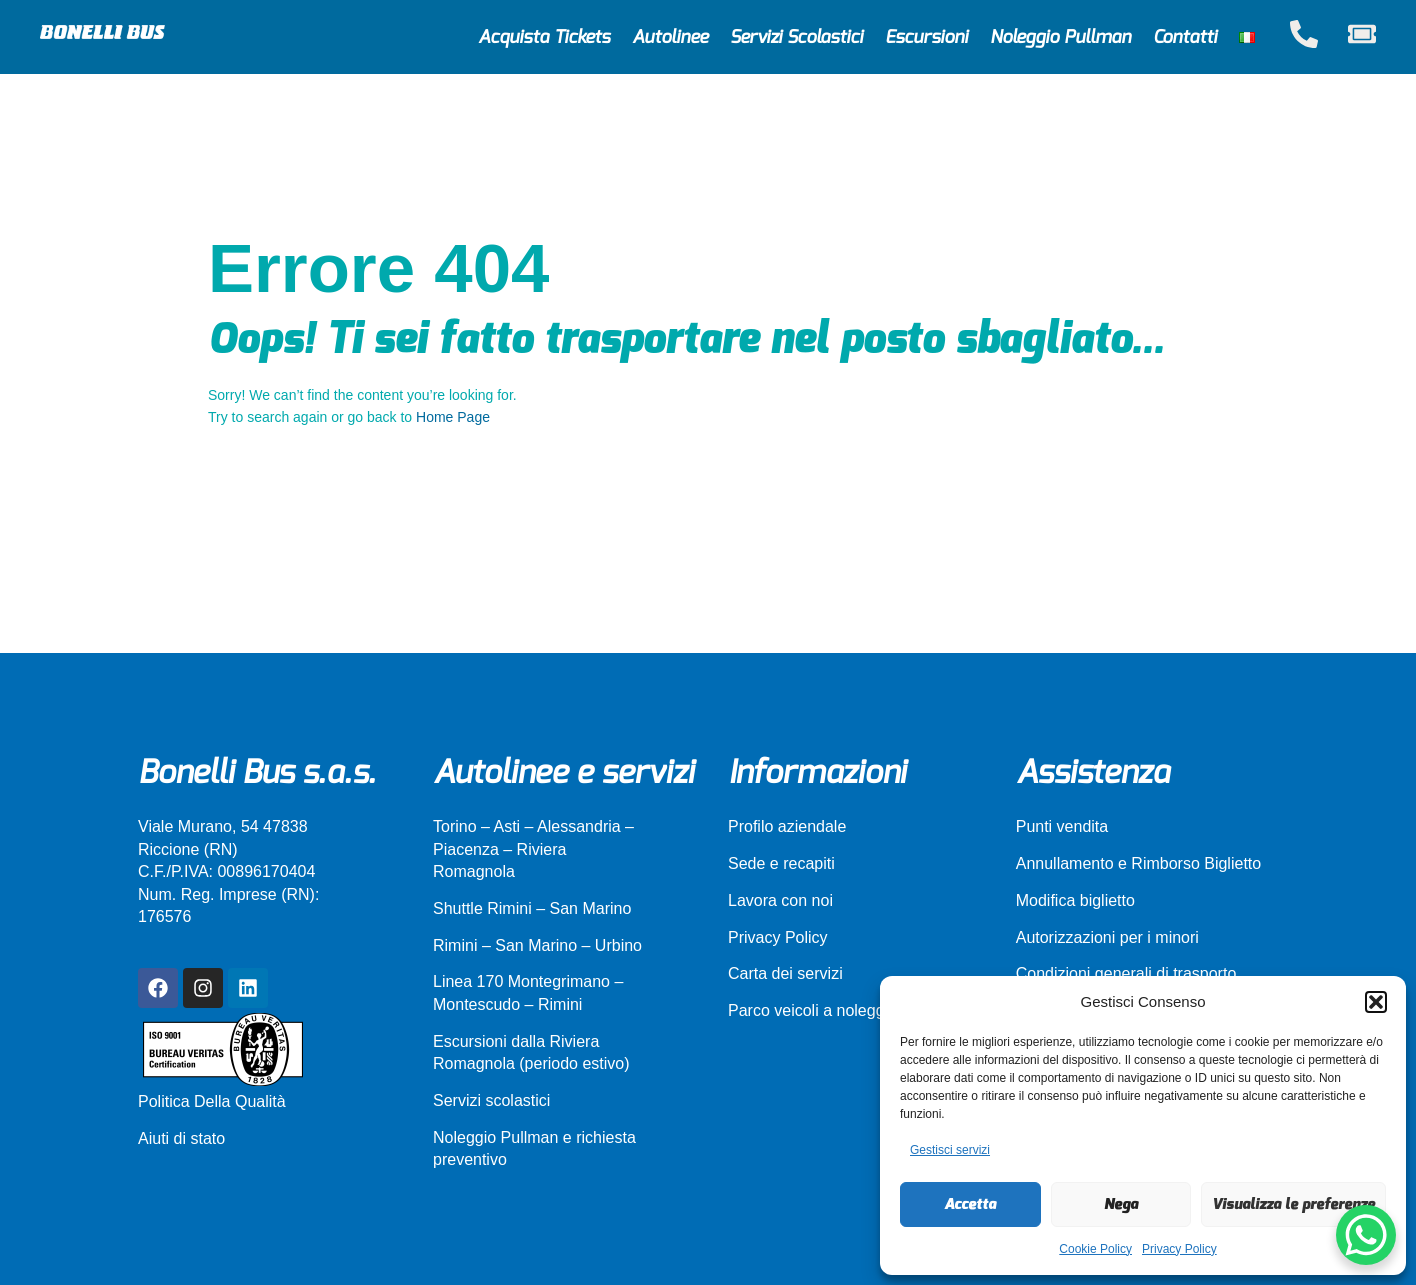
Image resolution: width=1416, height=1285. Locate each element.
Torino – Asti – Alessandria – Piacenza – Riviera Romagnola (533, 849)
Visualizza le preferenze (1293, 1204)
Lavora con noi (780, 900)
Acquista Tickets (544, 37)
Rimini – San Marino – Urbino (537, 945)
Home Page (453, 417)
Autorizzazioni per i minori (1107, 937)
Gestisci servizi (950, 1150)
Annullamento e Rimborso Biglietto (1138, 863)
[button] (1376, 1002)
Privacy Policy (1179, 1249)
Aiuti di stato (181, 1138)
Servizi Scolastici (796, 37)
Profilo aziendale (787, 826)
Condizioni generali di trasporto (1126, 973)
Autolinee (670, 37)
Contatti (1185, 37)
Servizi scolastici (491, 1100)
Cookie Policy (1095, 1249)
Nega (1121, 1204)
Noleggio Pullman (1060, 37)
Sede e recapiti (781, 863)
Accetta (970, 1204)
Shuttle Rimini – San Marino (532, 908)
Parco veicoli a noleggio (812, 1010)
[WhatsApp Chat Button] (1366, 1235)
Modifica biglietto (1075, 900)
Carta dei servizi (785, 973)
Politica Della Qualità (212, 1101)
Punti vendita (1062, 826)
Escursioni (926, 37)
